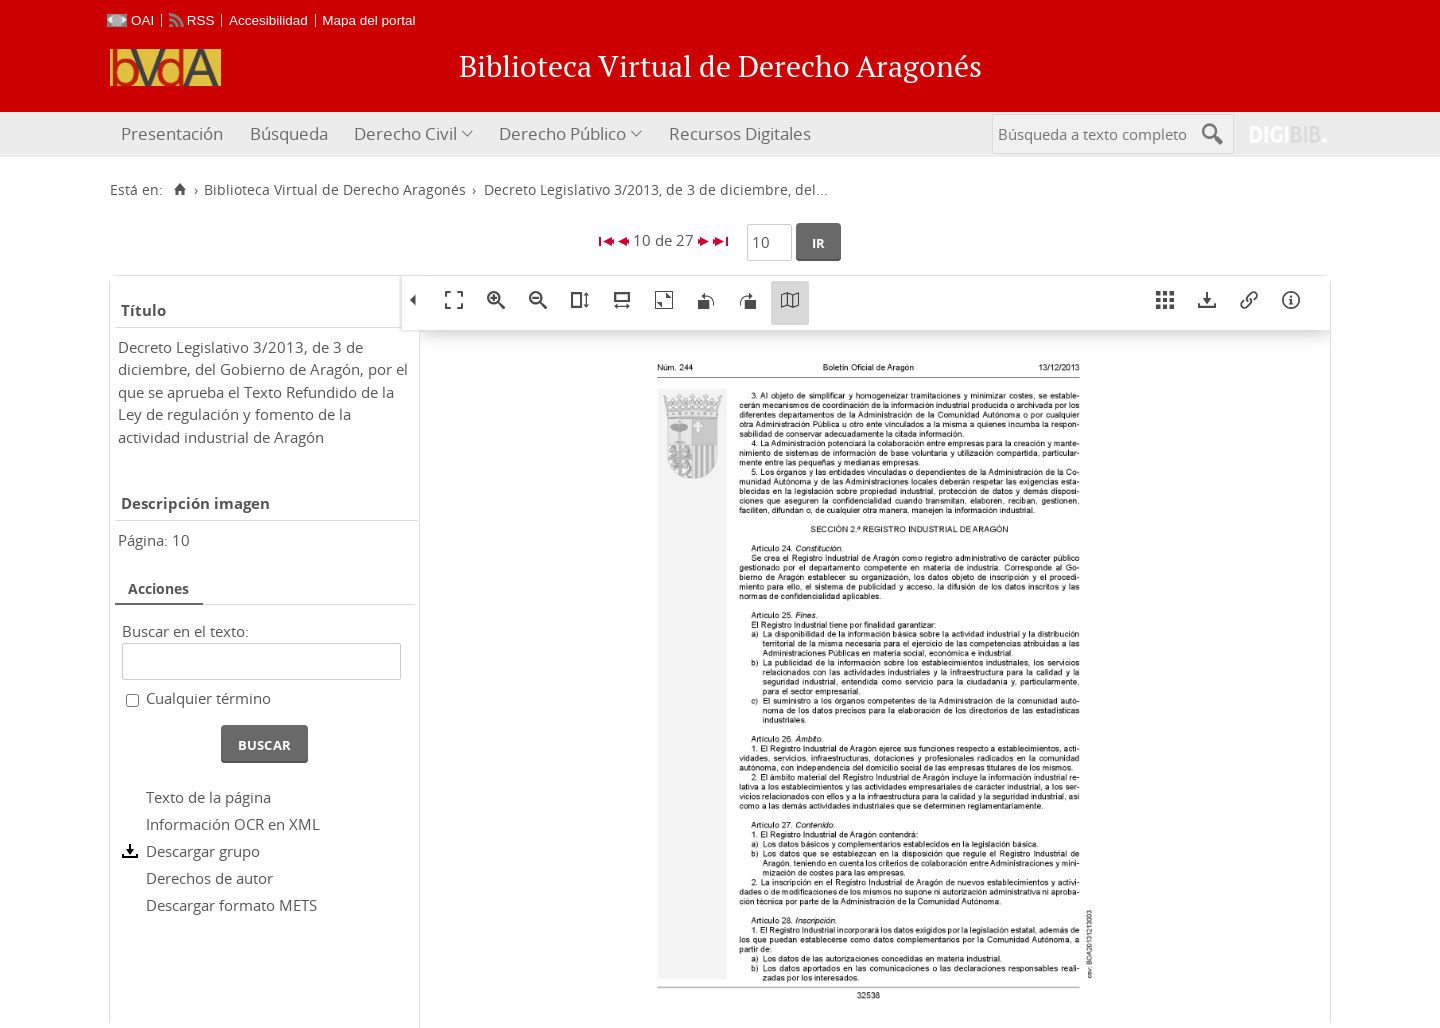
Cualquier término (208, 698)
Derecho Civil (405, 133)
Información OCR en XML (233, 824)
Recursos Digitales (740, 133)
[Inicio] (179, 190)
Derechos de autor (209, 878)
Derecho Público (562, 133)
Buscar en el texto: (185, 631)
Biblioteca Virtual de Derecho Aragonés (335, 190)
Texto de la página (208, 797)
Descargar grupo (203, 851)
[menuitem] (174, 134)
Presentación (172, 133)
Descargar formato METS (231, 905)
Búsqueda (289, 133)
